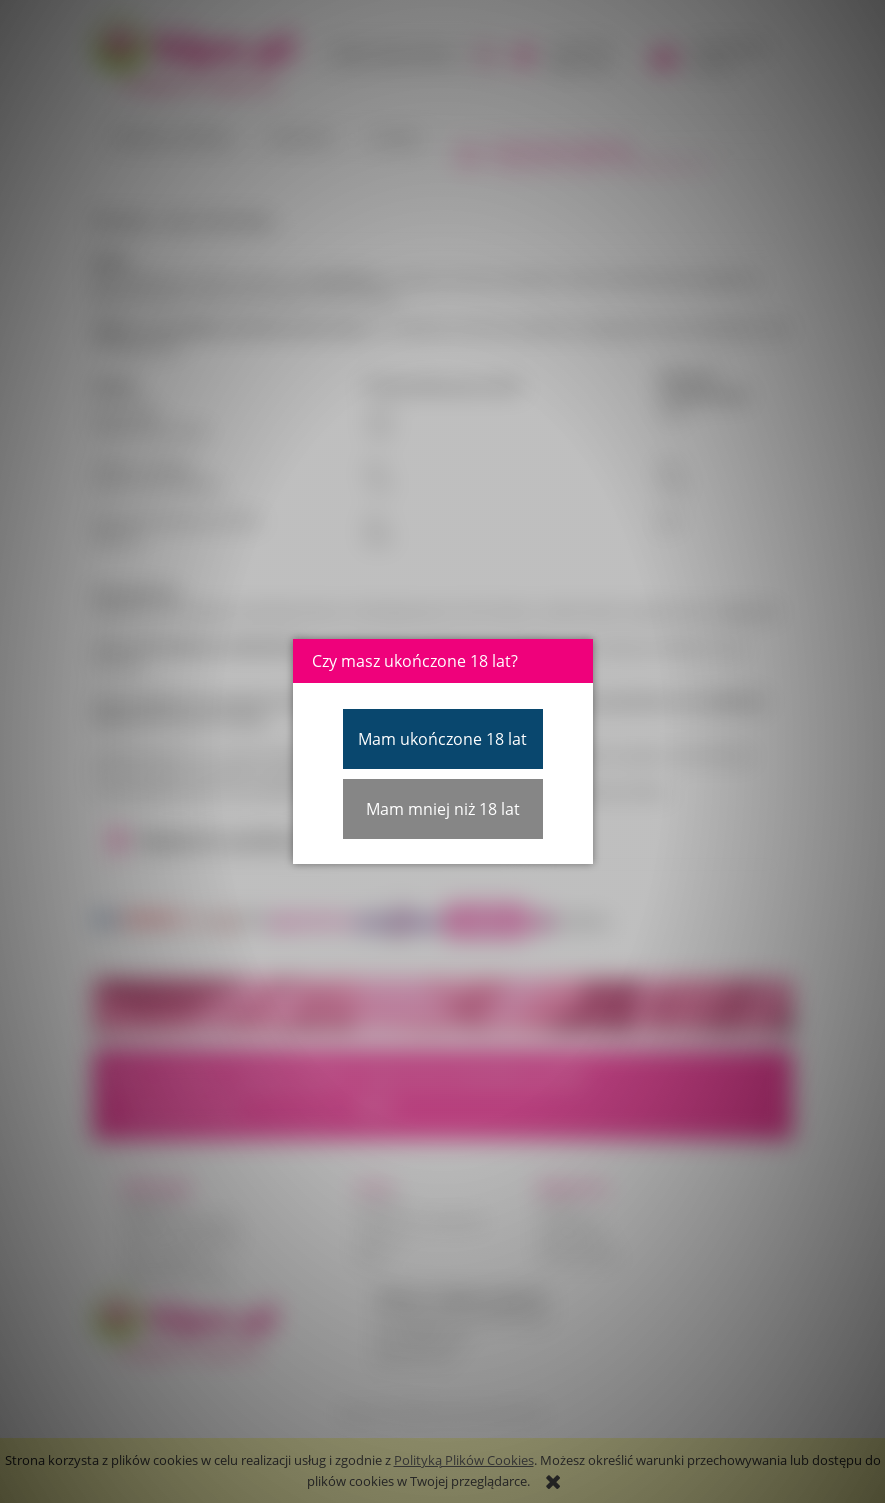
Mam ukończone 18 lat (442, 739)
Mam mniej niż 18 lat (443, 809)
